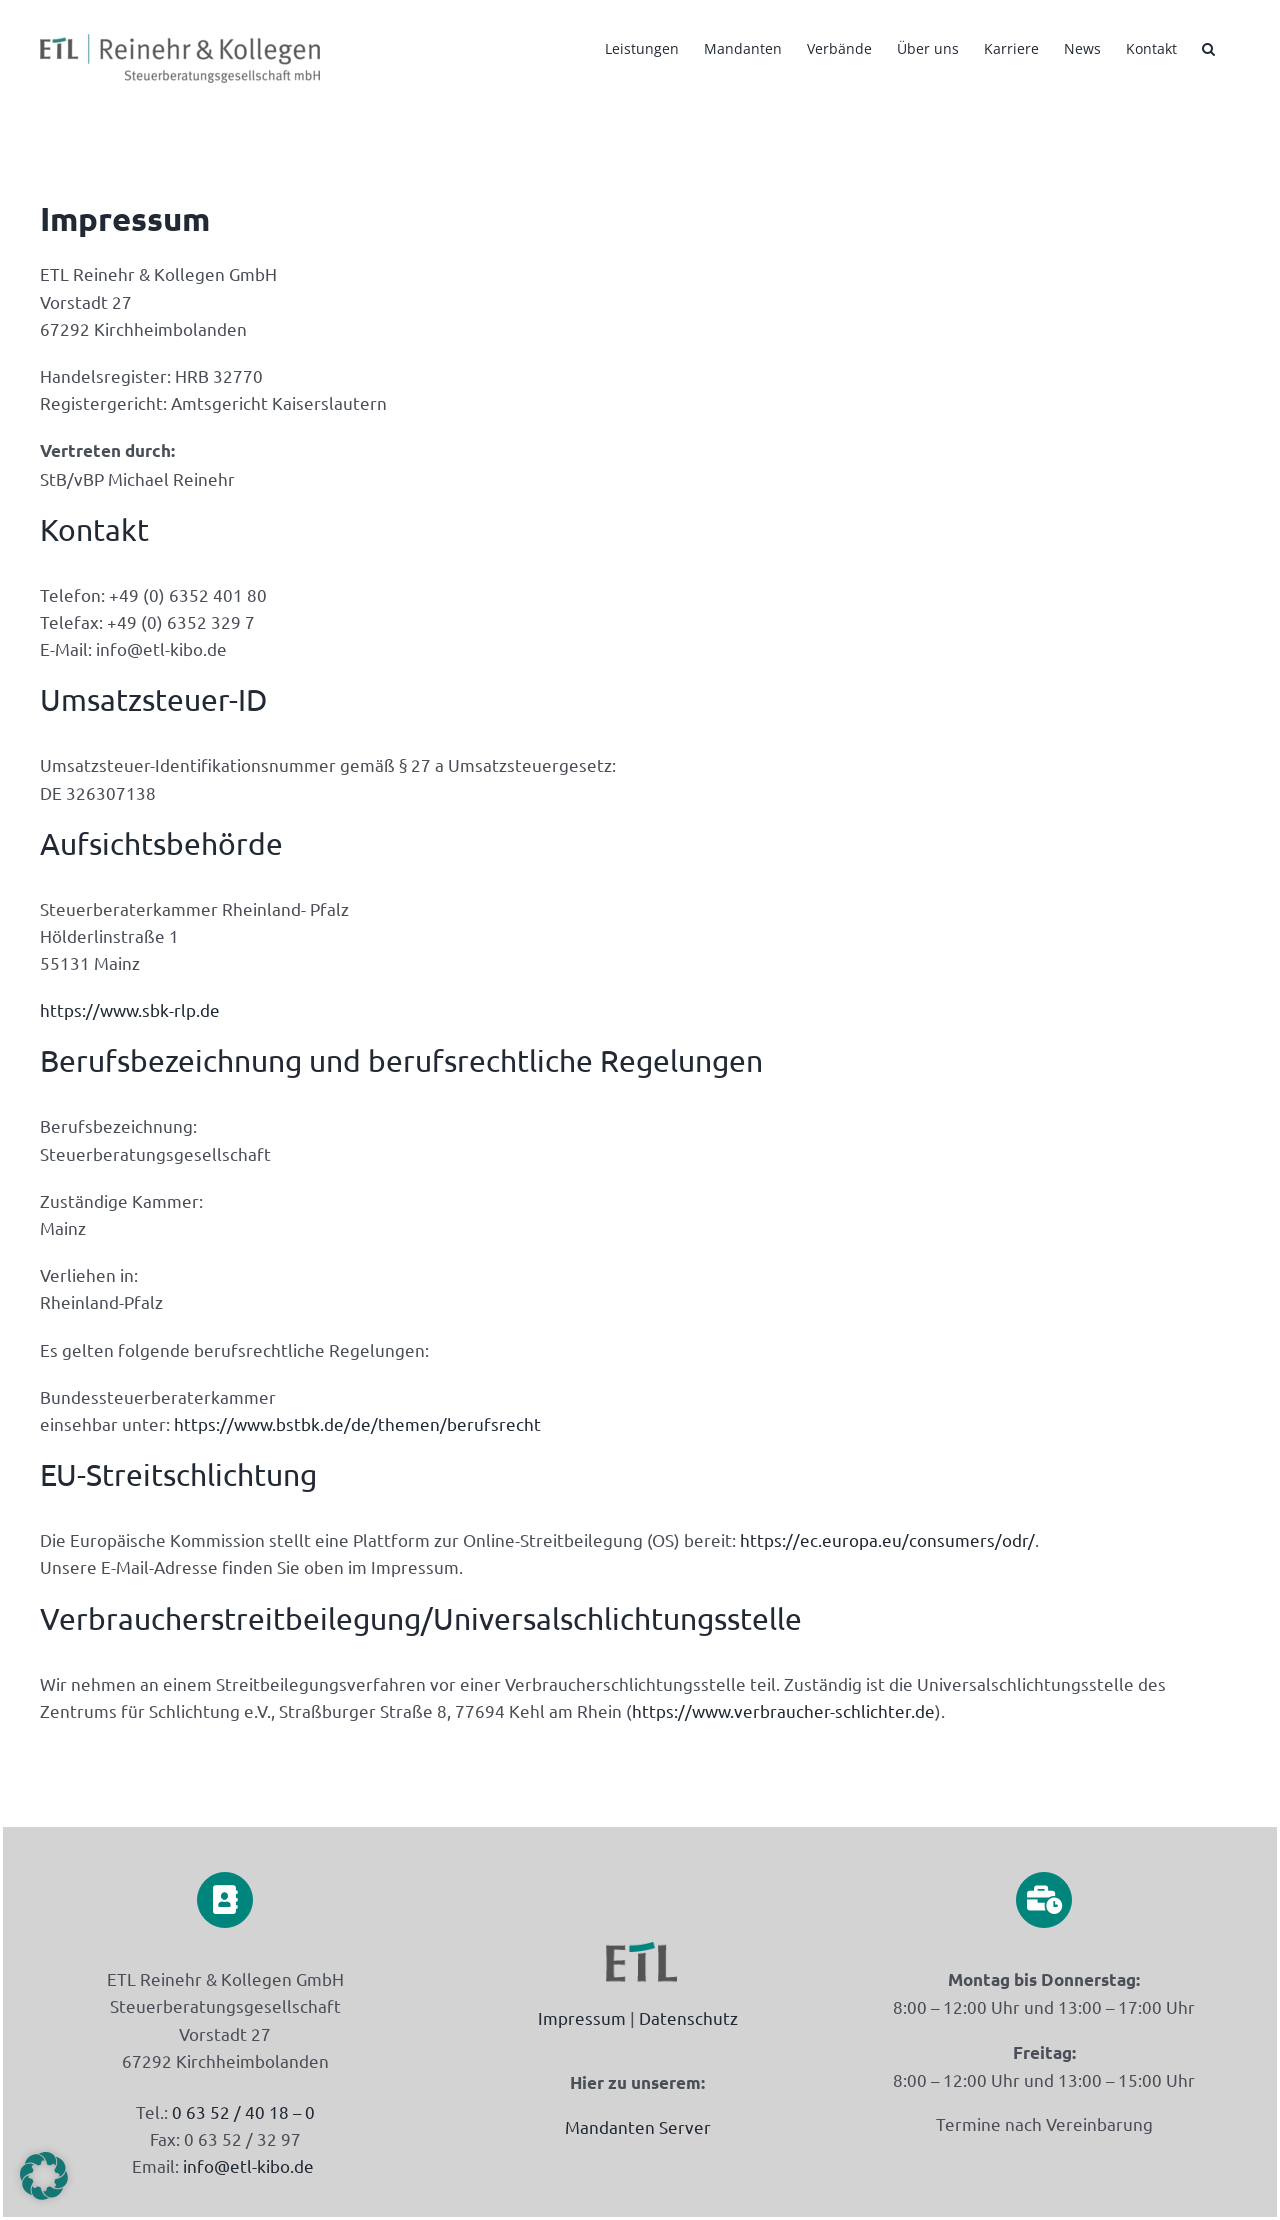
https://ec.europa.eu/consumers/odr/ (887, 1539)
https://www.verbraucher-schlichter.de (783, 1710)
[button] (1208, 47)
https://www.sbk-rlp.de (130, 1009)
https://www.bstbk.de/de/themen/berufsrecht (357, 1423)
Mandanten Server (638, 2126)
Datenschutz (688, 2017)
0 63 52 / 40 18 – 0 (241, 2111)
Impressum (582, 2017)
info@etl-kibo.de (248, 2165)
